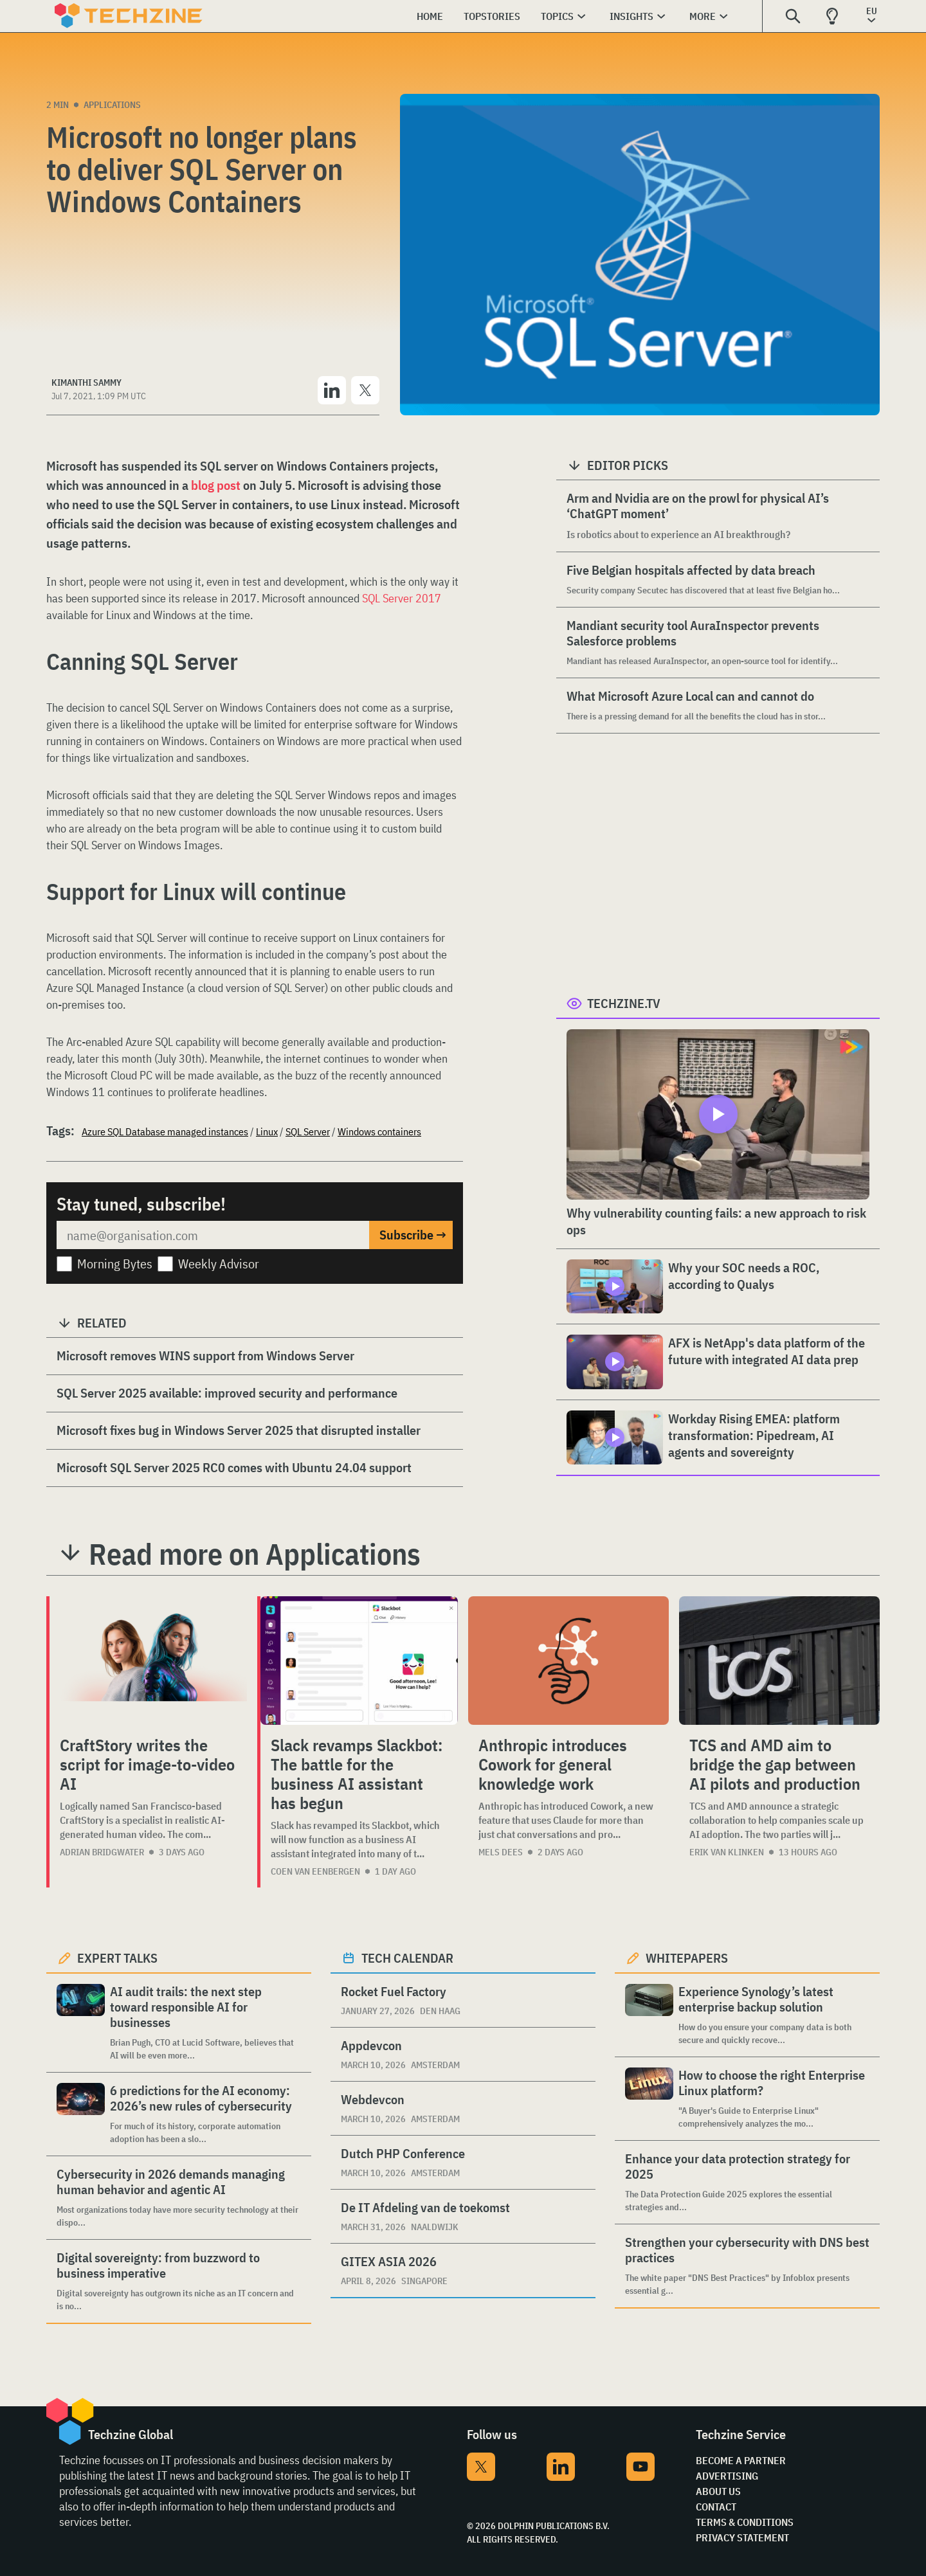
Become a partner (741, 2460)
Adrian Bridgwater (102, 1852)
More (702, 16)
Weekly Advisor (218, 1263)
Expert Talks (117, 1958)
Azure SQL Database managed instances (165, 1131)
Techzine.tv (623, 1003)
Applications (112, 105)
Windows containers (379, 1131)
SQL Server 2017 (401, 598)
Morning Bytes (114, 1263)
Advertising (727, 2475)
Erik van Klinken (726, 1852)
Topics (557, 16)
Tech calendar (407, 1958)
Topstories (492, 16)
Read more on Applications (255, 1554)
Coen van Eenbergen (315, 1871)
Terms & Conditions (745, 2522)
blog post (216, 485)
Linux (267, 1131)
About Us (718, 2491)
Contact (716, 2506)
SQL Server (308, 1131)
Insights (631, 16)
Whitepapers (687, 1958)
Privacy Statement (742, 2537)
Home (430, 16)
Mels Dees (500, 1852)
